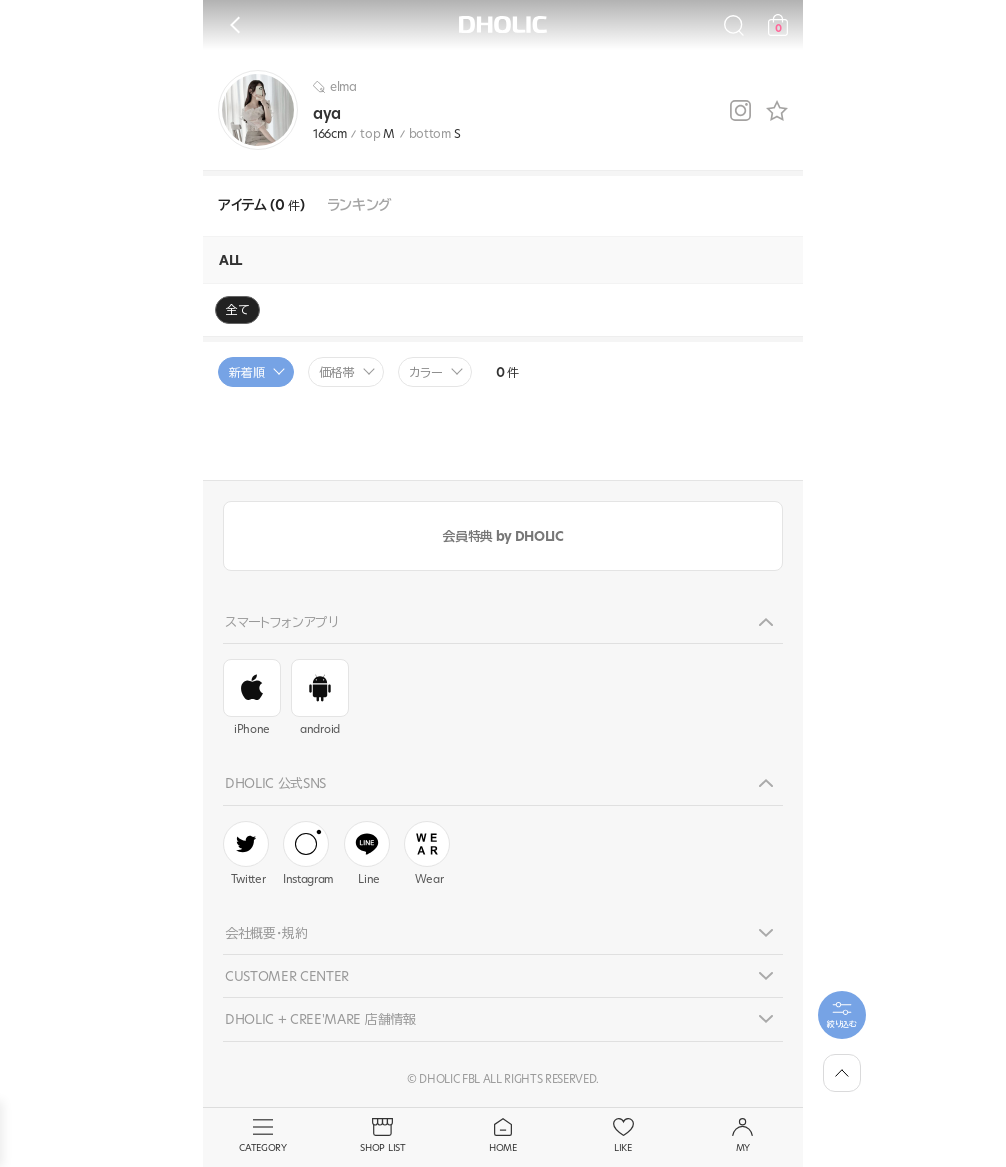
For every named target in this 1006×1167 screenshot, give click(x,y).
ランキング (359, 205)
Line (367, 854)
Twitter (246, 854)
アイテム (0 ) (261, 205)
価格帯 (337, 372)
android (320, 698)
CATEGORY (263, 1136)
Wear (427, 854)
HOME (503, 1136)
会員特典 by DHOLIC (502, 536)
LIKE (623, 1136)
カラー (426, 372)
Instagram (308, 854)
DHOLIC (503, 24)
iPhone (252, 698)
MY (743, 1136)
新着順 (247, 372)
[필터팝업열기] (842, 1015)
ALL (230, 260)
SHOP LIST (383, 1136)
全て (237, 309)
